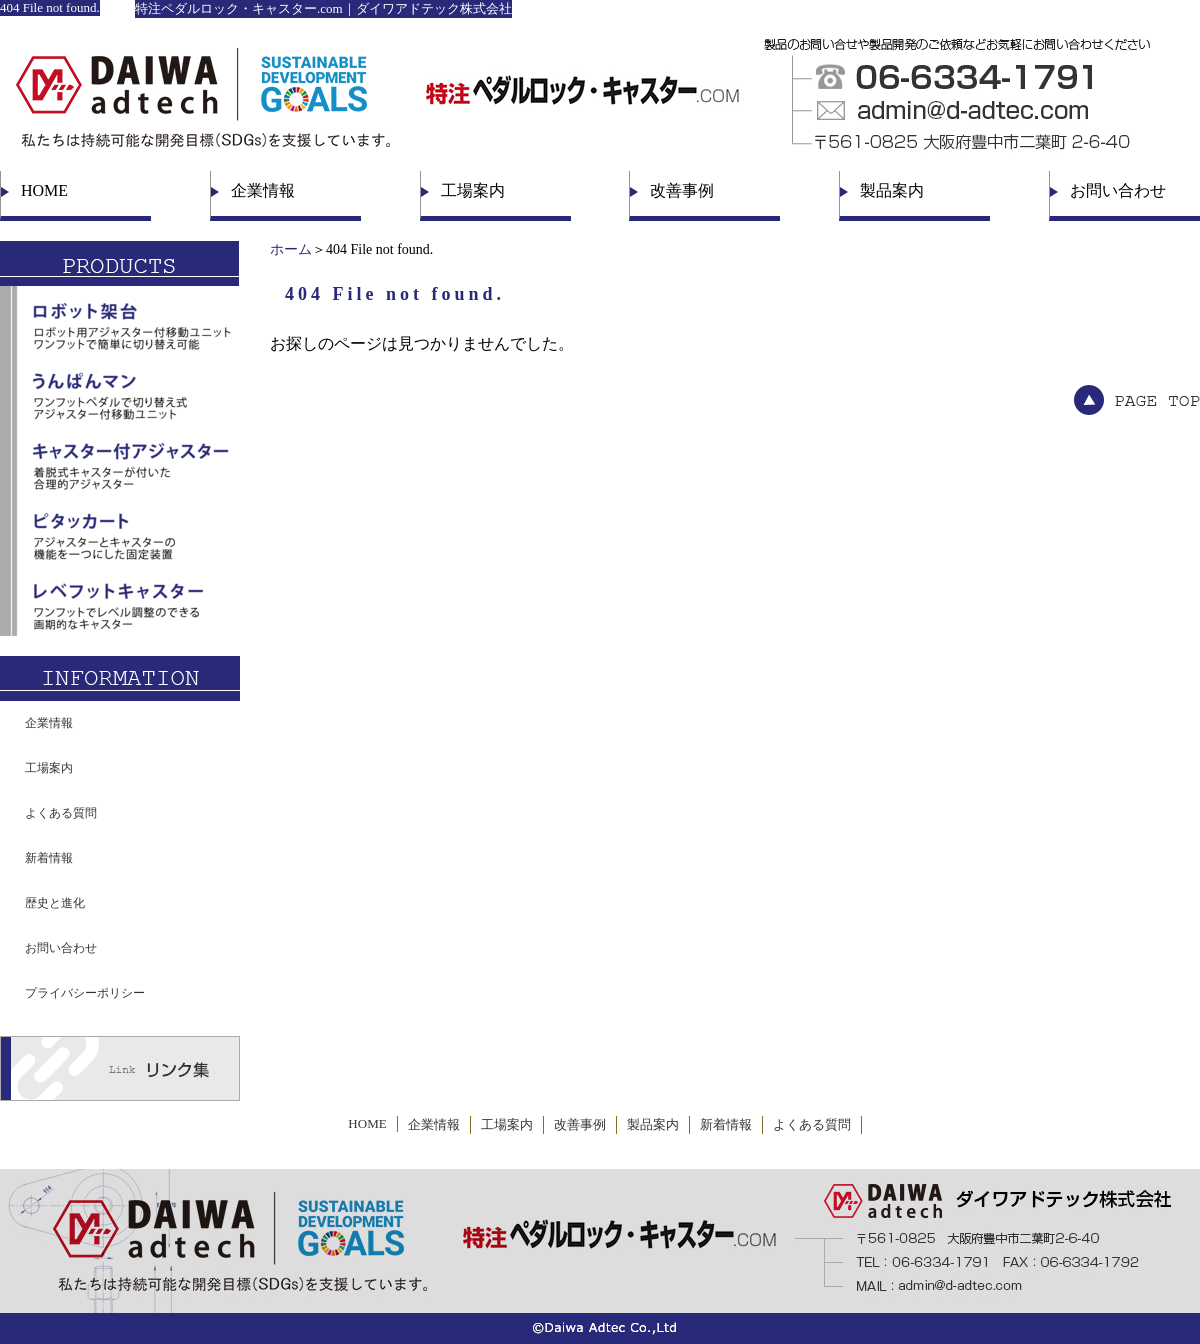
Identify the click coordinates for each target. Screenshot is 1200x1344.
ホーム (291, 249)
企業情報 (263, 190)
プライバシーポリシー (85, 993)
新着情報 (49, 858)
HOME (44, 190)
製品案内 (892, 190)
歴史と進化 (55, 903)
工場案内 (473, 190)
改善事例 (682, 190)
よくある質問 (61, 813)
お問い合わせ (1118, 190)
